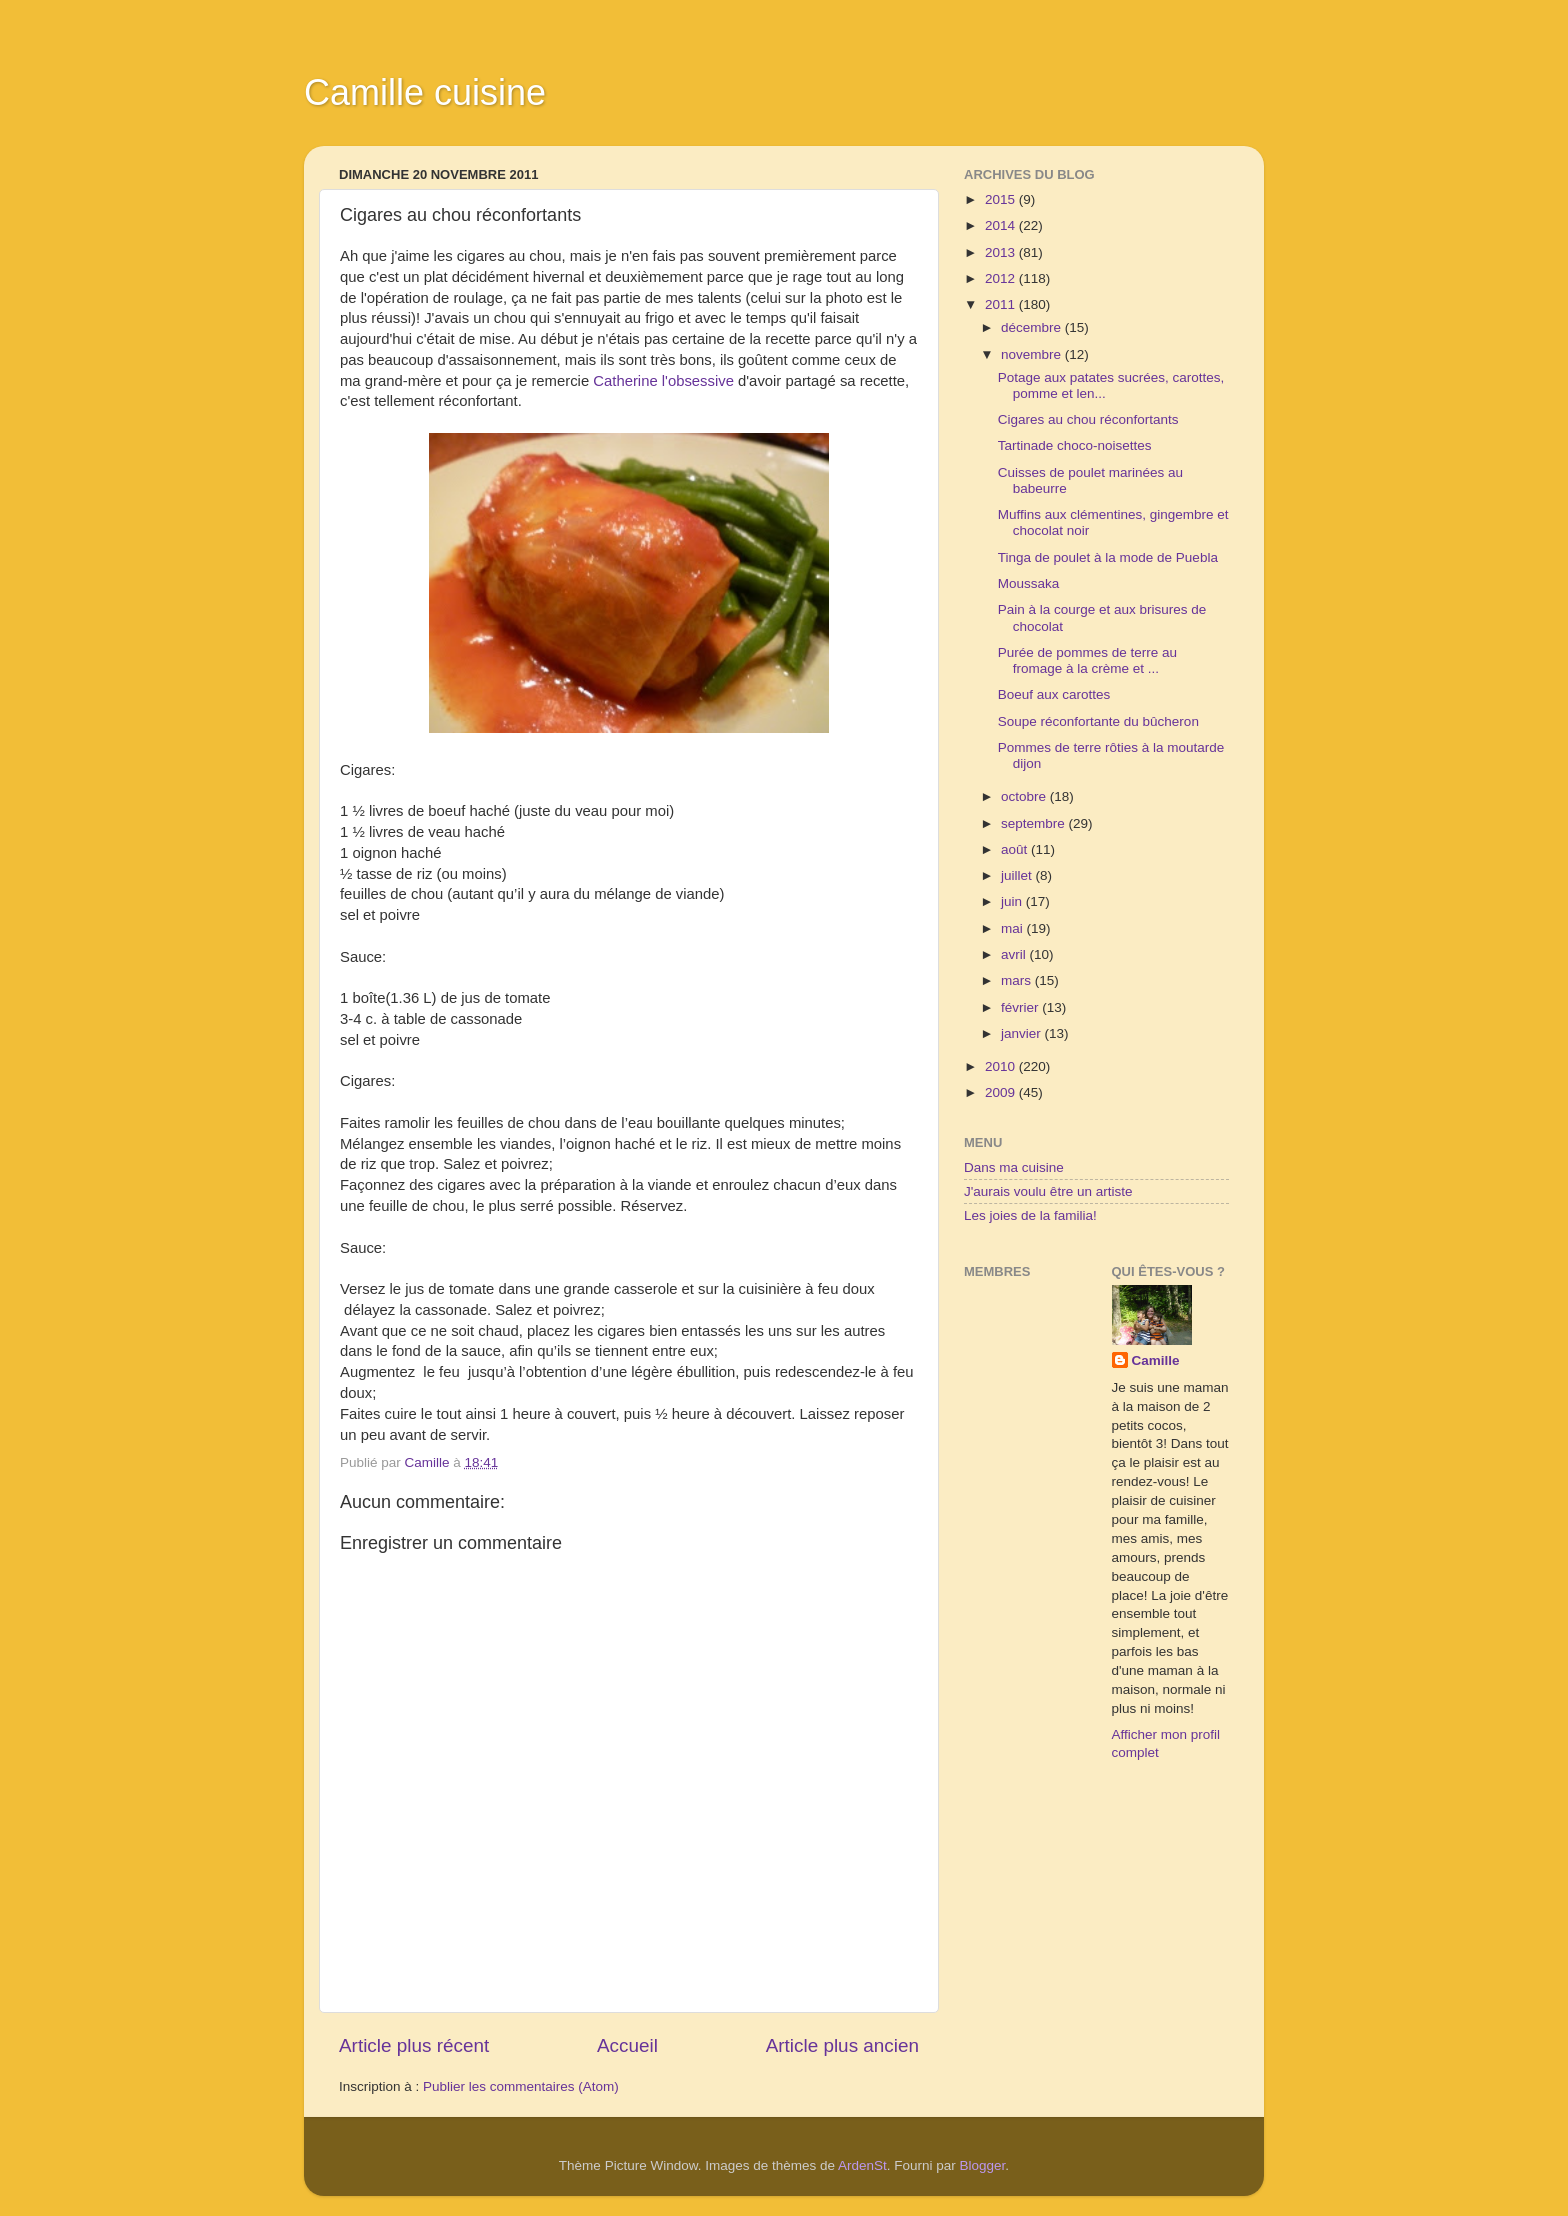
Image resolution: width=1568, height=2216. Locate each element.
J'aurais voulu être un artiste (1048, 1191)
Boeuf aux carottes (1054, 694)
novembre (1033, 354)
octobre (1025, 796)
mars (1018, 980)
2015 (1002, 199)
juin (1013, 901)
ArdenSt (862, 2165)
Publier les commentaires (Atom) (521, 2086)
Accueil (627, 2045)
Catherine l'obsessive (663, 381)
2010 (1002, 1066)
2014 (1002, 225)
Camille (1156, 1360)
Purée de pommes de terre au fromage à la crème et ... (1087, 660)
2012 (1002, 278)
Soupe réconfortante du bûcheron (1098, 721)
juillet (1018, 875)
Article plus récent (414, 2045)
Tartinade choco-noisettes (1075, 445)
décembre (1033, 327)
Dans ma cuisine (1014, 1167)
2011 (1002, 304)
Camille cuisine (425, 92)
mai (1014, 928)
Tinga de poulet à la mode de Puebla (1108, 557)
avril (1015, 954)
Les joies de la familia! (1030, 1215)
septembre (1035, 823)
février (1021, 1007)
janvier (1023, 1033)
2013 (1002, 252)
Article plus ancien (842, 2045)
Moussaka (1029, 583)
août (1016, 849)
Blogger (983, 2165)
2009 (1002, 1092)
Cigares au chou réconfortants (1088, 419)
